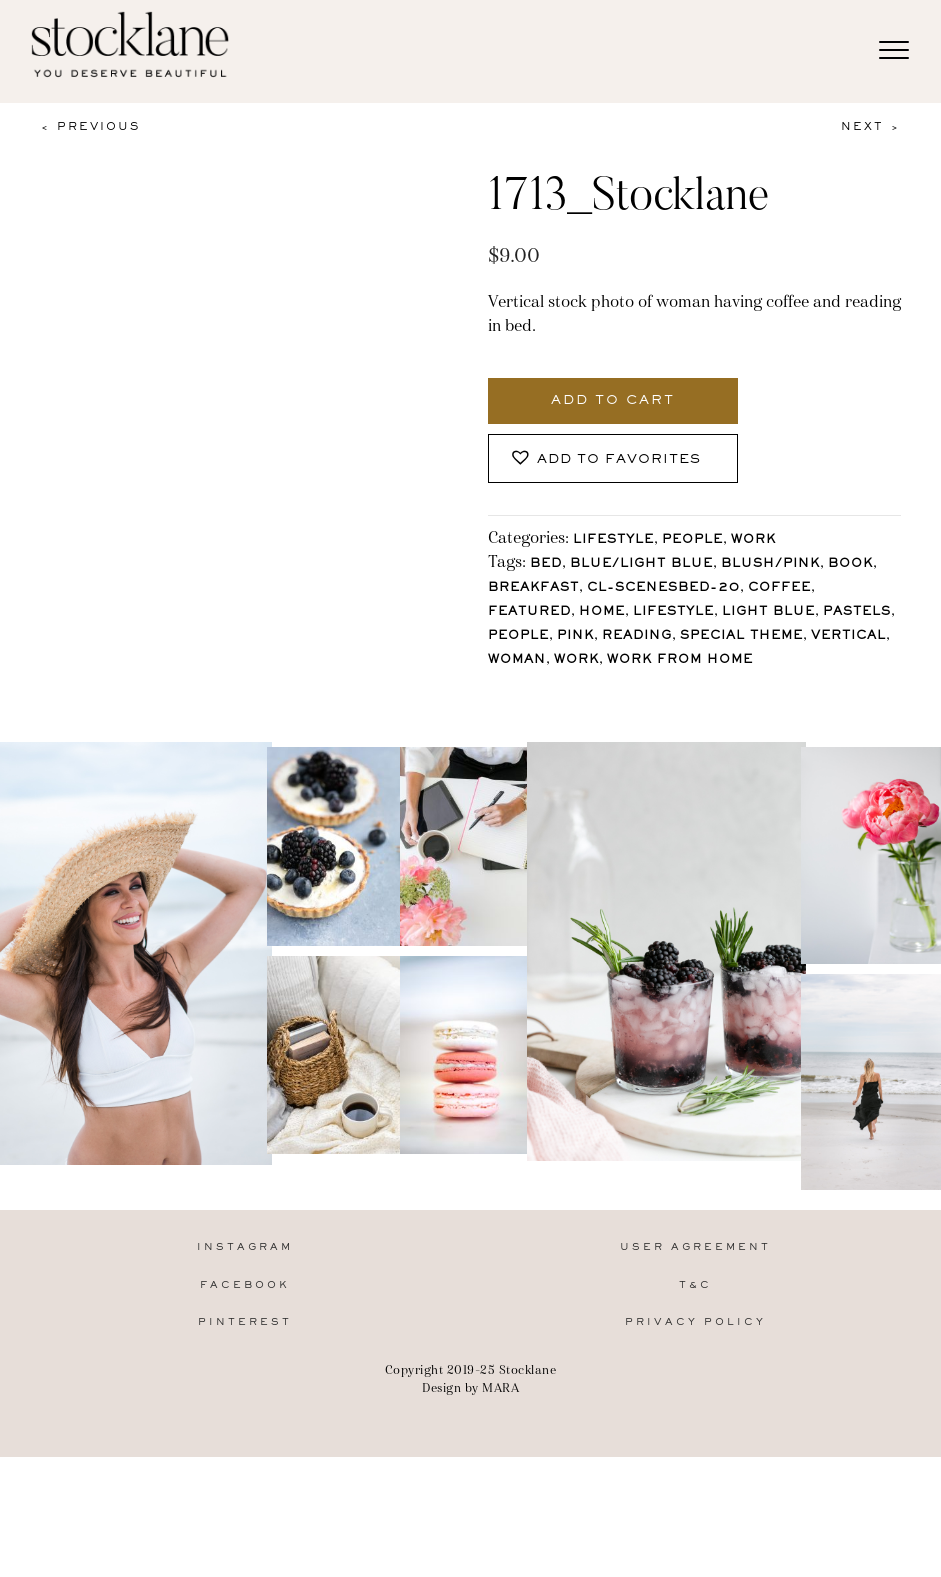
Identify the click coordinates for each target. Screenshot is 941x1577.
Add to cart (613, 401)
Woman (517, 660)
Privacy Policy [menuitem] (695, 1448)
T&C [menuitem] (695, 1411)
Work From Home (680, 660)
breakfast (533, 588)
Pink (575, 636)
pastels (857, 612)
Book (850, 564)
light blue (768, 612)
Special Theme (741, 636)
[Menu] (894, 51)
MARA (500, 1513)
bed (546, 564)
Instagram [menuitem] (245, 1374)
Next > (871, 127)
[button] (613, 458)
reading (637, 636)
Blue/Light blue (641, 564)
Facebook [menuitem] (245, 1411)
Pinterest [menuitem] (245, 1448)
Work (753, 540)
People (692, 540)
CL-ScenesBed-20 (663, 588)
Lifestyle (613, 540)
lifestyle (673, 612)
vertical (848, 636)
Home (602, 612)
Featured (529, 612)
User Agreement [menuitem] (695, 1374)
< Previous (90, 127)
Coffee (779, 588)
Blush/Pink (770, 564)
